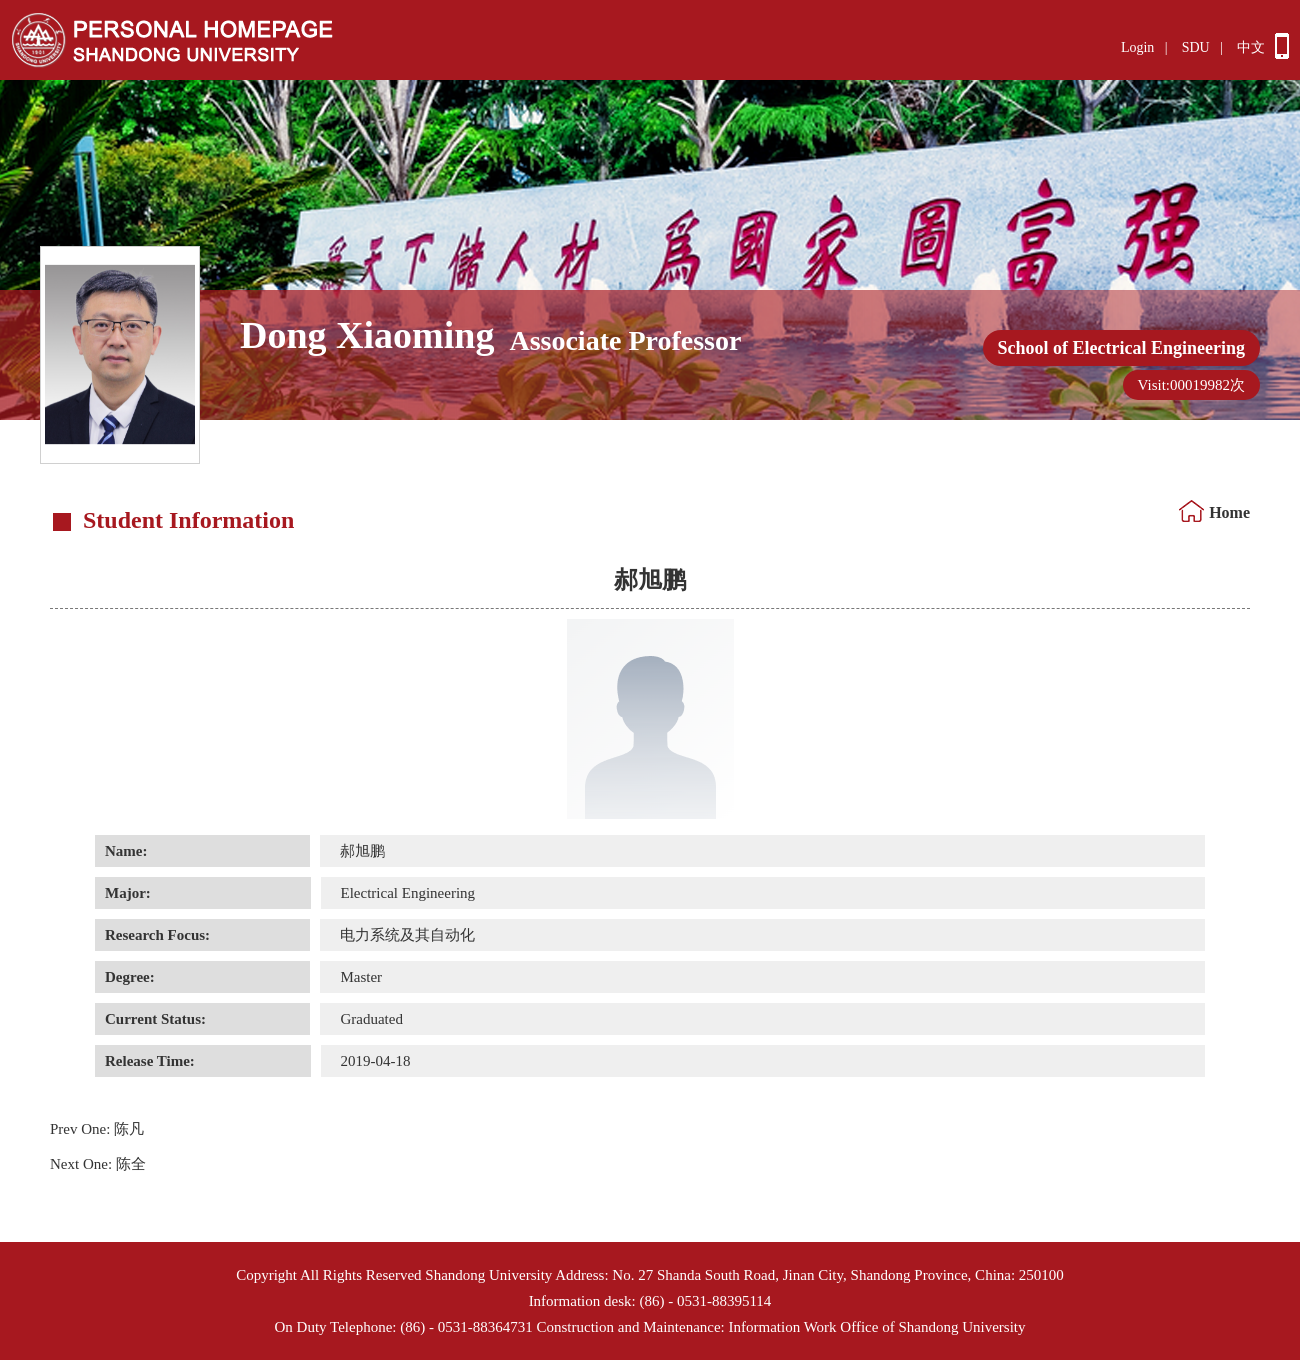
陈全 (98, 1164)
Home (1229, 512)
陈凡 (97, 1129)
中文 (1251, 47)
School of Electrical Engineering (1121, 348)
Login (1137, 47)
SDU (1196, 47)
